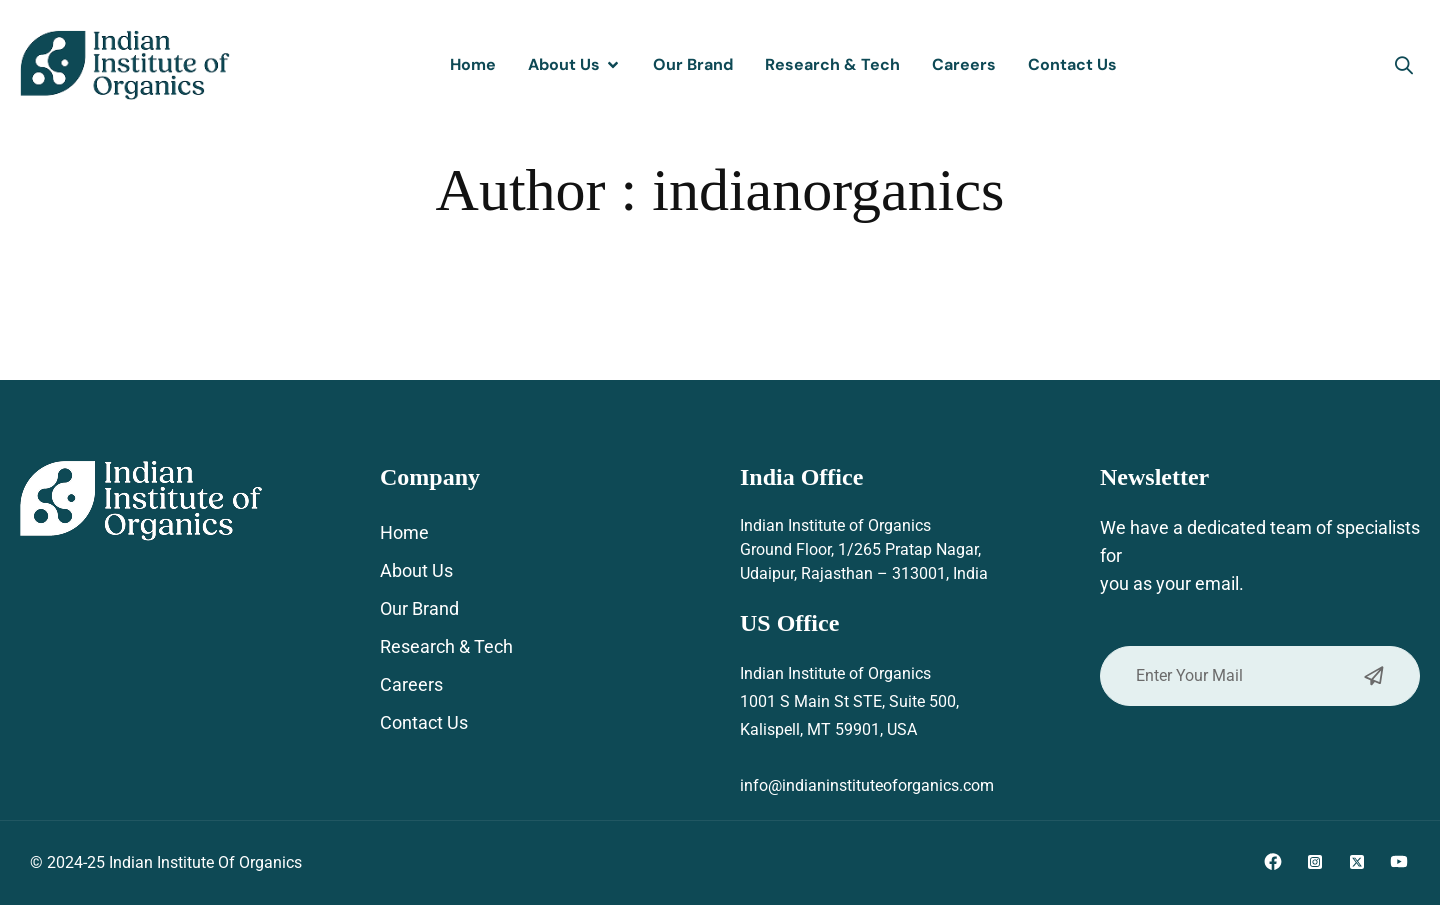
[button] (1404, 65)
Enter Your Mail (1260, 676)
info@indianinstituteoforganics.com (867, 785)
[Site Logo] (125, 64)
